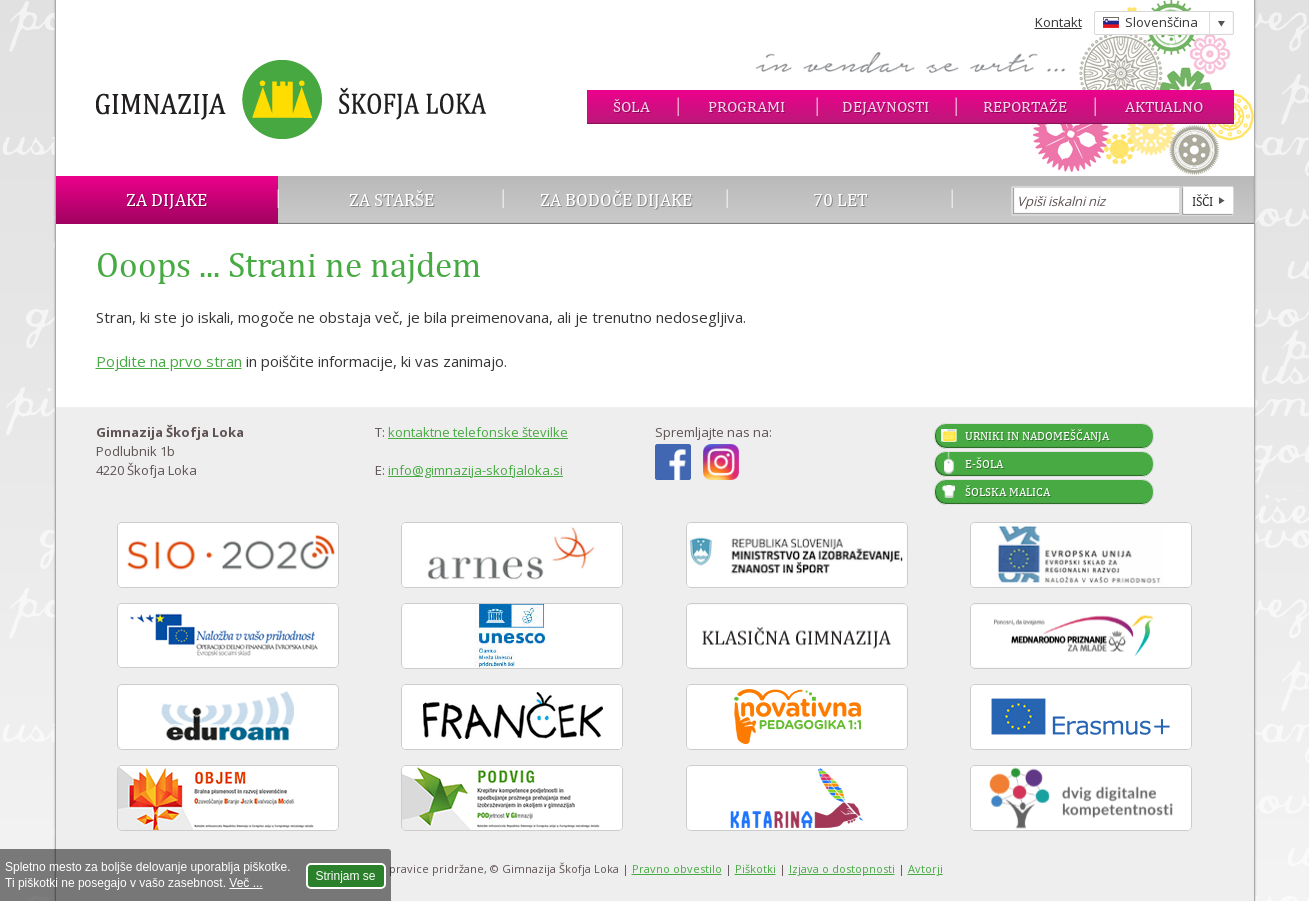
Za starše (391, 199)
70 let (840, 199)
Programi (746, 106)
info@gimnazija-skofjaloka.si (475, 470)
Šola (631, 106)
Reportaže (1025, 106)
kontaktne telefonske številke (478, 432)
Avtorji (925, 868)
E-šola (984, 464)
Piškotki (755, 868)
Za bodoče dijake (616, 199)
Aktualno (1164, 106)
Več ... (245, 883)
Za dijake (166, 199)
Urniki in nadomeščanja (1037, 436)
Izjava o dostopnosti (842, 868)
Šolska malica (1007, 492)
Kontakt (1058, 22)
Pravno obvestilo (677, 868)
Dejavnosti (885, 106)
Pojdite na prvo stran (169, 361)
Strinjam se (346, 876)
